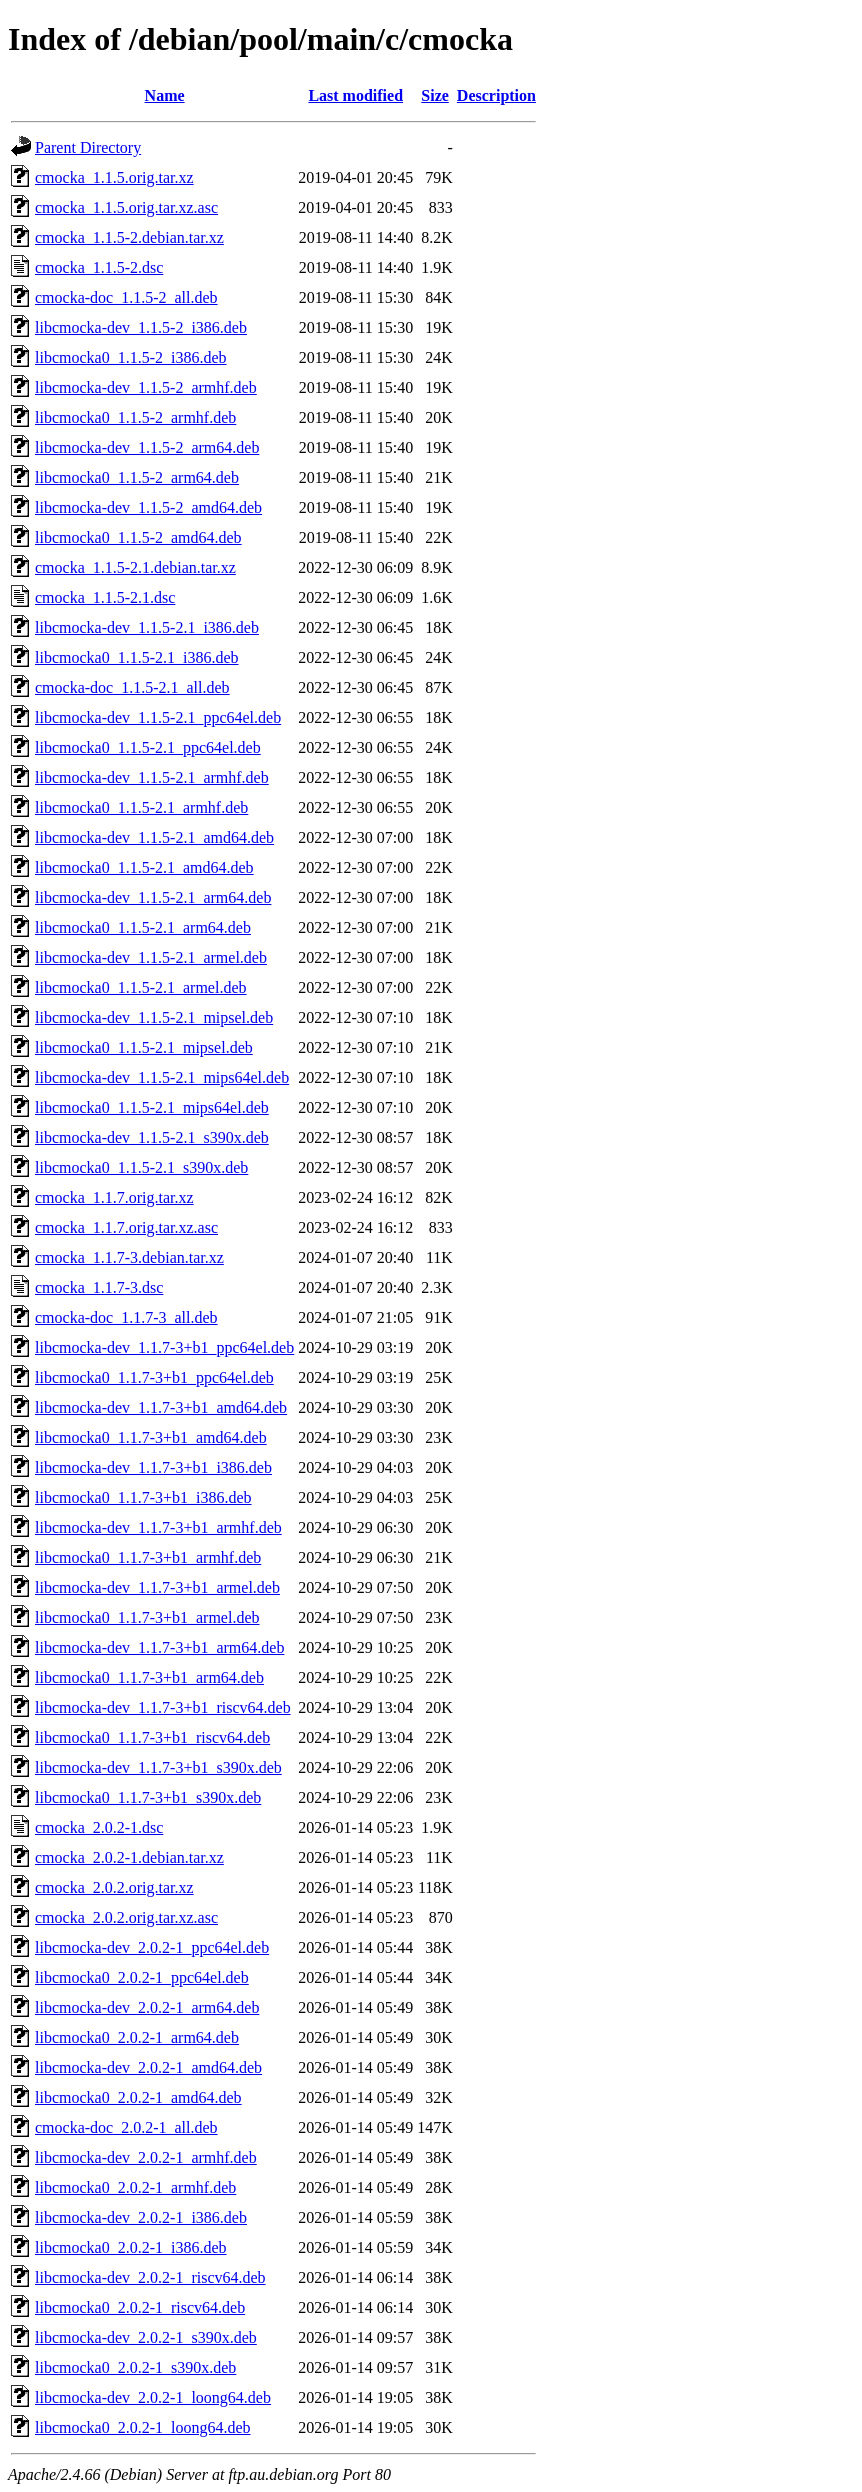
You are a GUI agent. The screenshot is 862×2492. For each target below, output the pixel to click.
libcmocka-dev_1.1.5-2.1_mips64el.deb (162, 1077)
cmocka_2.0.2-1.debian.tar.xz (129, 1857)
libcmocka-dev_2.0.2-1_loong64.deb (153, 2397)
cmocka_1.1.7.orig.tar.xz (114, 1197)
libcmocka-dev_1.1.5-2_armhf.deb (146, 387)
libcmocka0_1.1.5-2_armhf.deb (135, 417)
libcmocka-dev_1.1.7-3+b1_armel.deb (157, 1587)
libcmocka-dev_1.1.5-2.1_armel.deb (151, 957)
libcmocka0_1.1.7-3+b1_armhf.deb (148, 1557)
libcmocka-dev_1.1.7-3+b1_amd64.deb (161, 1407)
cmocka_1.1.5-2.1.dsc (105, 597)
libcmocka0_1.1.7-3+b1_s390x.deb (148, 1797)
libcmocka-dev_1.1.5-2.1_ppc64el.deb (158, 717)
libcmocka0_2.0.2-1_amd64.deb (138, 2097)
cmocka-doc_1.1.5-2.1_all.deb (132, 687)
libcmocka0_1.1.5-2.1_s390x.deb (141, 1167)
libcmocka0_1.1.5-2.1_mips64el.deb (152, 1107)
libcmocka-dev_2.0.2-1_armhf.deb (146, 2157)
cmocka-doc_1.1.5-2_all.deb (126, 297)
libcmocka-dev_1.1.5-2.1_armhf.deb (152, 777)
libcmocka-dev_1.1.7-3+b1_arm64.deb (159, 1647)
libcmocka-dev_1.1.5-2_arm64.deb (147, 447)
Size (435, 95)
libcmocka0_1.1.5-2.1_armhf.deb (141, 807)
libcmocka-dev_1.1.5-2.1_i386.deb (147, 627)
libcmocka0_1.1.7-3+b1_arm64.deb (149, 1677)
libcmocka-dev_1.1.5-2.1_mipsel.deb (154, 1017)
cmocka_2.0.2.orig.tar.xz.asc (126, 1917)
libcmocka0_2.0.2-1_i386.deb (131, 2247)
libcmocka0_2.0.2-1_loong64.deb (143, 2427)
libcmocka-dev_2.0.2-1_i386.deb (141, 2217)
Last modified (355, 95)
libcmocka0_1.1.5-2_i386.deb (131, 357)
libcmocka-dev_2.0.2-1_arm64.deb (147, 2007)
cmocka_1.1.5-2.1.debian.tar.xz (135, 567)
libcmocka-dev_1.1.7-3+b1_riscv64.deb (163, 1707)
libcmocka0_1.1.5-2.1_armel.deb (141, 987)
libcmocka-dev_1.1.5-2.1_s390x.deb (152, 1137)
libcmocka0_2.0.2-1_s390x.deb (135, 2367)
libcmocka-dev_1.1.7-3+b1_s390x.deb (158, 1767)
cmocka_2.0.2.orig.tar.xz (114, 1887)
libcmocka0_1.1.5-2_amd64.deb (138, 537)
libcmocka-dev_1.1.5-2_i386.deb (141, 327)
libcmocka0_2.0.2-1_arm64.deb (137, 2037)
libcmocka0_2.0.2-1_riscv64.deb (140, 2307)
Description (496, 95)
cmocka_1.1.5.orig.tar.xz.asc (126, 207)
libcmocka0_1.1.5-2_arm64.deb (137, 477)
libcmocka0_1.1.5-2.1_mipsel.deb (144, 1047)
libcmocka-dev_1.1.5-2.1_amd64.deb (154, 837)
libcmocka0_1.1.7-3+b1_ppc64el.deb (154, 1377)
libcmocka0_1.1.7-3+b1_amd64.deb (151, 1437)
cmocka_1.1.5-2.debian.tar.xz (129, 237)
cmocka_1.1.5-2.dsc (99, 267)
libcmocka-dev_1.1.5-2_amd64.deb (148, 507)
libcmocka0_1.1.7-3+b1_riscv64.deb (152, 1737)
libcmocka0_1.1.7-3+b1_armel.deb (147, 1617)
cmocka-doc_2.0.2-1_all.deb (126, 2127)
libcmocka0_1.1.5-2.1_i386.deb (137, 657)
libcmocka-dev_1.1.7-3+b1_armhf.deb (158, 1527)
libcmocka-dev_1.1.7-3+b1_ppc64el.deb (164, 1347)
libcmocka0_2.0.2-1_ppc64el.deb (142, 1977)
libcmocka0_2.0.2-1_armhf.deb (135, 2187)
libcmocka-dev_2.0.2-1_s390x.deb (146, 2337)
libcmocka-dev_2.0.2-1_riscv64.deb (150, 2277)
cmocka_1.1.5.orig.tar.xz (114, 177)
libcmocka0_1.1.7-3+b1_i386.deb (143, 1497)
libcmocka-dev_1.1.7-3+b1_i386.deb (153, 1467)
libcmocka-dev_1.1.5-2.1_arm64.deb (153, 897)
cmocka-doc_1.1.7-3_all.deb (126, 1317)
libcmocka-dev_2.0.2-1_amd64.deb (148, 2067)
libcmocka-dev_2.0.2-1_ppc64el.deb (152, 1947)
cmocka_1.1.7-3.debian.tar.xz (129, 1257)
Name (165, 95)
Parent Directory (88, 147)
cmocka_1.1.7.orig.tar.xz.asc (126, 1227)
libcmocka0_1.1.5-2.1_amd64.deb (144, 867)
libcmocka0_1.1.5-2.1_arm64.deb (143, 927)
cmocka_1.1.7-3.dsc (99, 1287)
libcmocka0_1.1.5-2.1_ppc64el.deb (148, 747)
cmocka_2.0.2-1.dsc (99, 1827)
